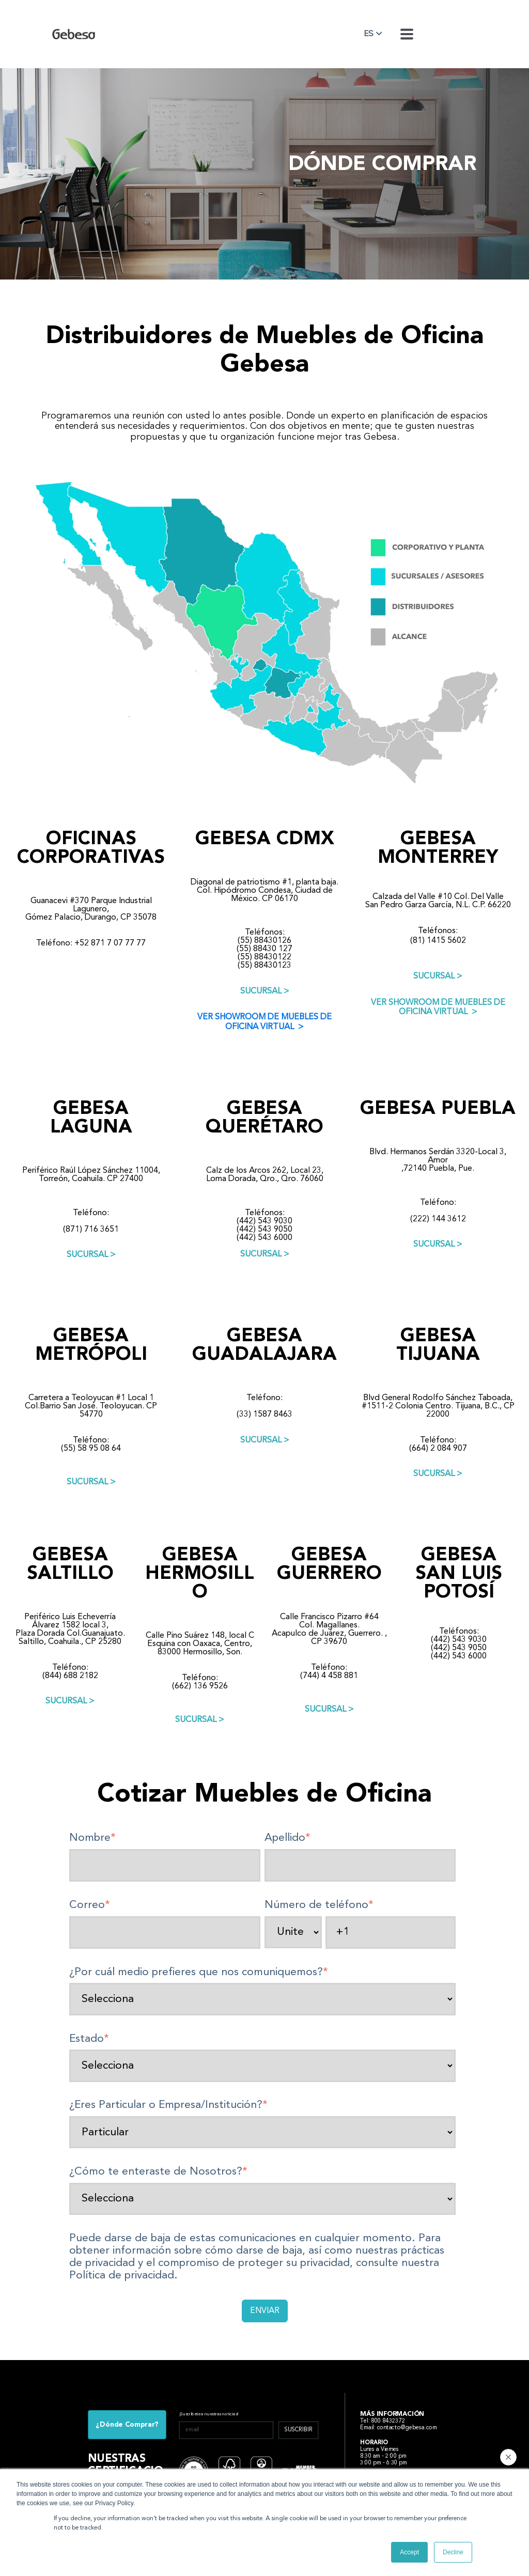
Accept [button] (409, 2552)
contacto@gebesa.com (407, 2428)
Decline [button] (453, 2552)
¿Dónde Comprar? (127, 2424)
